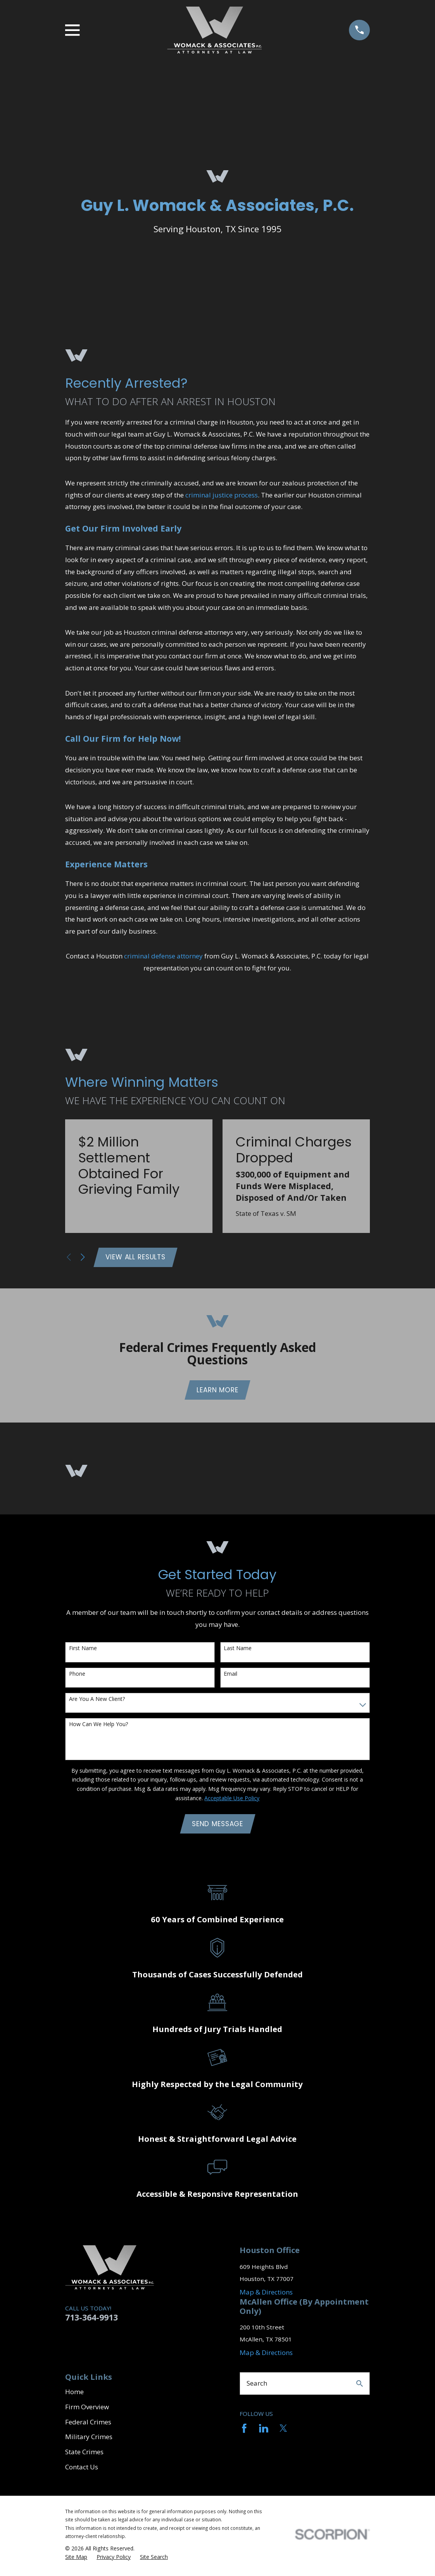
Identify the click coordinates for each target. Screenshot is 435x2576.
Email (230, 1676)
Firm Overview (87, 2409)
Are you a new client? (97, 1701)
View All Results (137, 1257)
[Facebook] (244, 2431)
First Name (83, 1650)
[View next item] (82, 1258)
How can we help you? (98, 1726)
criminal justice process (221, 494)
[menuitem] (76, 2560)
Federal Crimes (88, 2425)
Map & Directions (266, 2295)
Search (257, 2386)
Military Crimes (88, 2440)
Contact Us (81, 2470)
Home (74, 2394)
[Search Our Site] (359, 2386)
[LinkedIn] (263, 2431)
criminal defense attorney (163, 955)
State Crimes (84, 2455)
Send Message (217, 1826)
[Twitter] (283, 2431)
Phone (77, 1676)
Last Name (238, 1650)
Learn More (217, 1391)
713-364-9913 (91, 2320)
